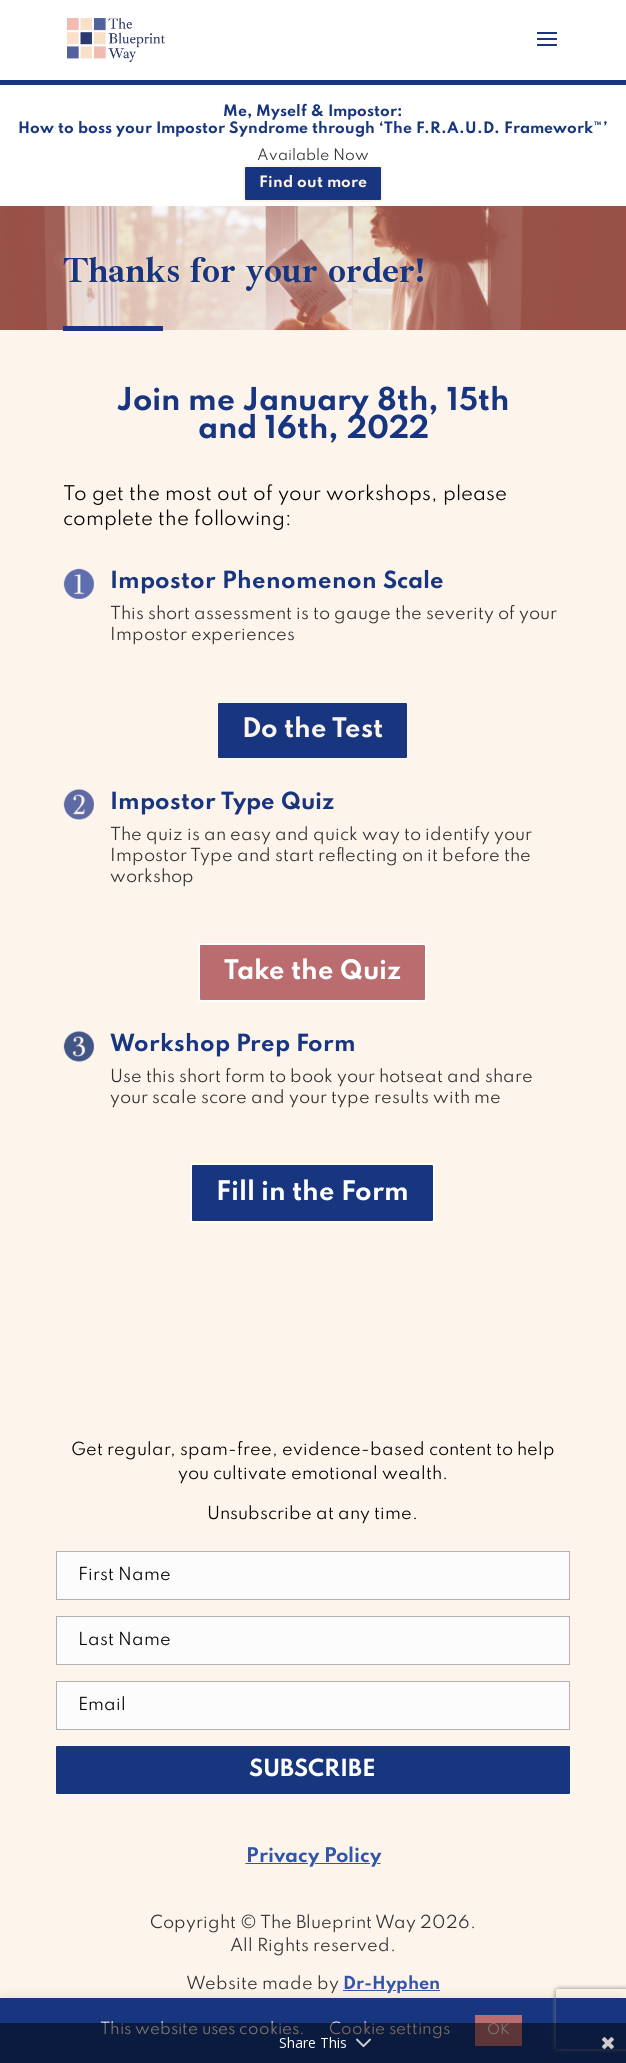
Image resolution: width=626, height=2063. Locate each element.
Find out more (313, 183)
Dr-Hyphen (391, 1984)
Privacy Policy (313, 1857)
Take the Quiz (312, 971)
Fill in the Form (312, 1192)
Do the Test (312, 729)
